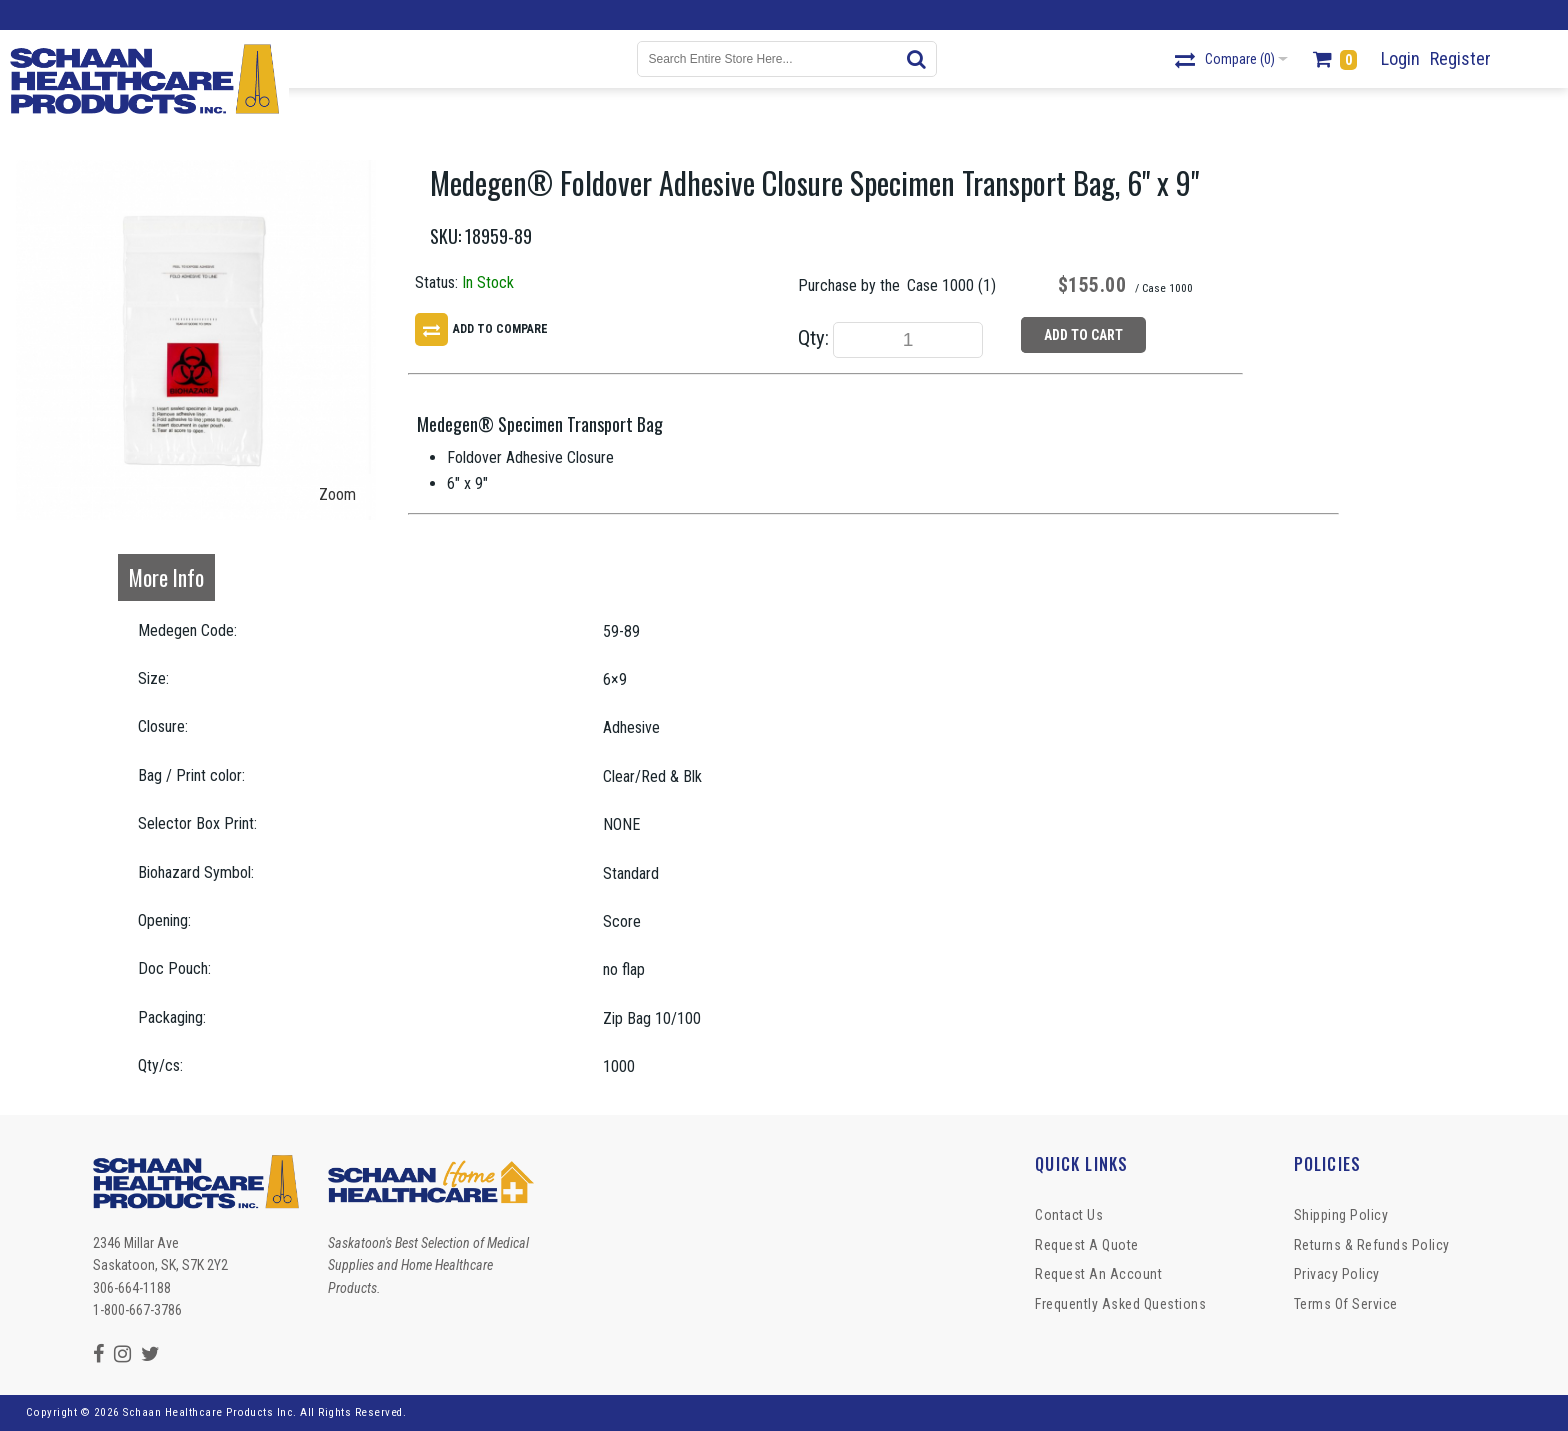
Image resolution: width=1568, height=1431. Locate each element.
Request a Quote (1087, 1245)
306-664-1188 (132, 1288)
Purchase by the (849, 285)
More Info (166, 577)
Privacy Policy (1337, 1274)
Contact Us (1069, 1215)
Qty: (813, 338)
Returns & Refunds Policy (1372, 1245)
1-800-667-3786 (137, 1310)
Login (1400, 58)
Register (1460, 58)
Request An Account (1098, 1274)
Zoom (337, 494)
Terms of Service (1346, 1304)
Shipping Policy (1341, 1215)
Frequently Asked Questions (1120, 1304)
